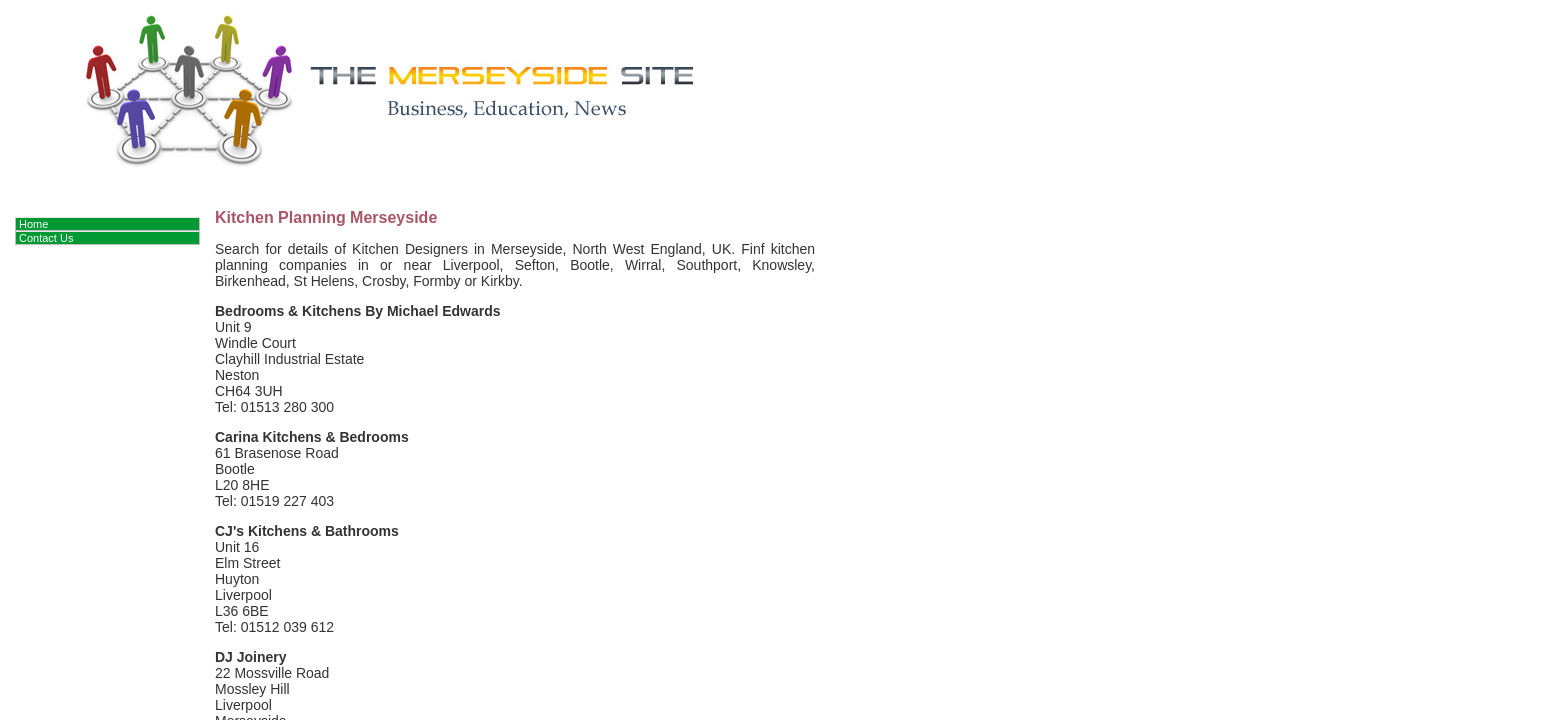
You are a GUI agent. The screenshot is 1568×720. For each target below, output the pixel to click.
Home (33, 224)
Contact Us (46, 238)
